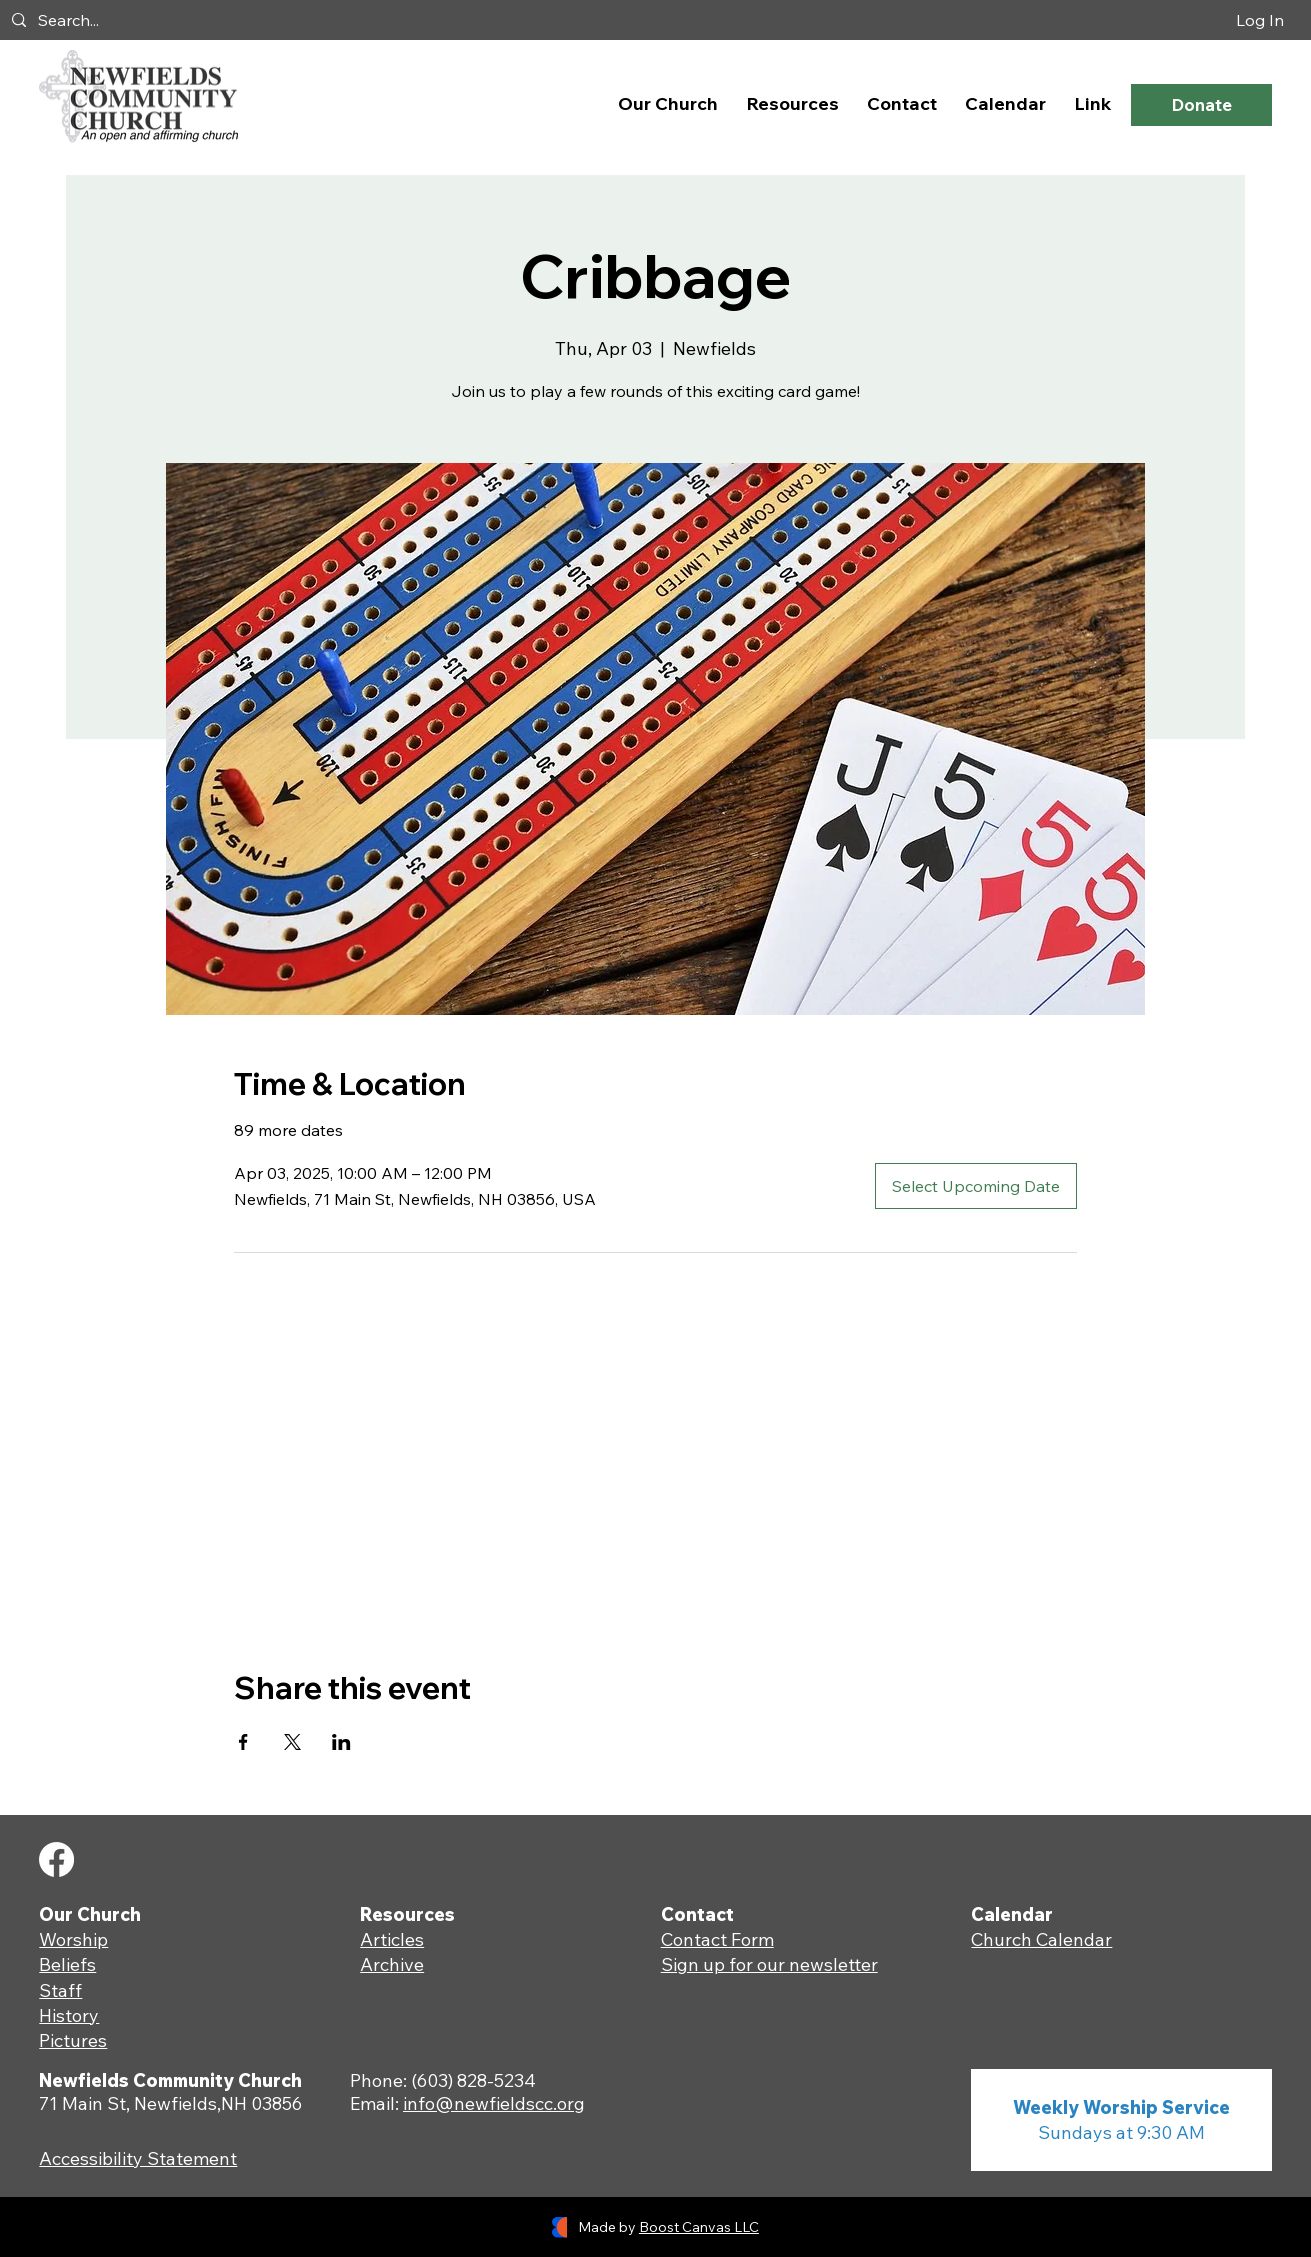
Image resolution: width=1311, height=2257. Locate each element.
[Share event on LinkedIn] (341, 1742)
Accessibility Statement (138, 2158)
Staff (60, 1990)
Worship (73, 1939)
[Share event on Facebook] (243, 1742)
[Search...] (304, 20)
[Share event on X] (292, 1742)
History (69, 2015)
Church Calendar (1041, 1939)
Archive (392, 1964)
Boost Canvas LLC (699, 2227)
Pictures (73, 2040)
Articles (392, 1939)
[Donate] (1201, 104)
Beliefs (67, 1964)
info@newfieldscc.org (494, 2103)
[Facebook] (56, 1859)
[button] (668, 103)
